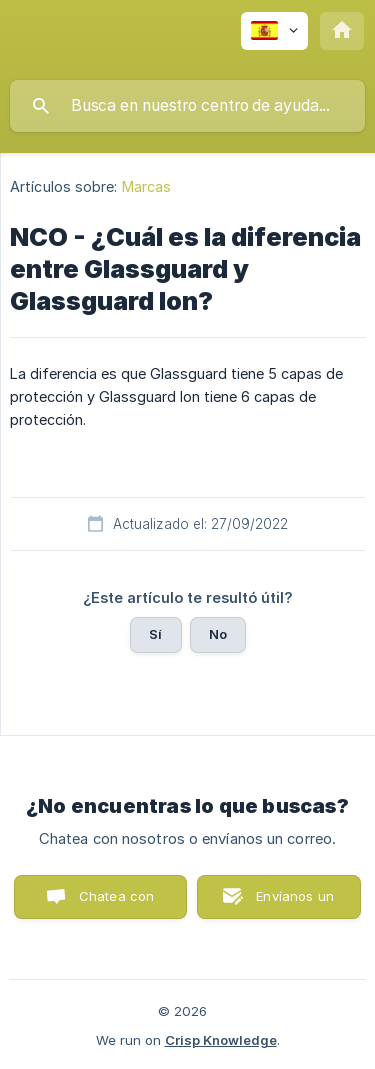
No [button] (218, 634)
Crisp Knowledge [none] (221, 1040)
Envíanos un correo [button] (295, 903)
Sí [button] (155, 634)
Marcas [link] (147, 186)
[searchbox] (187, 106)
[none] (274, 31)
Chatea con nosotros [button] (113, 903)
